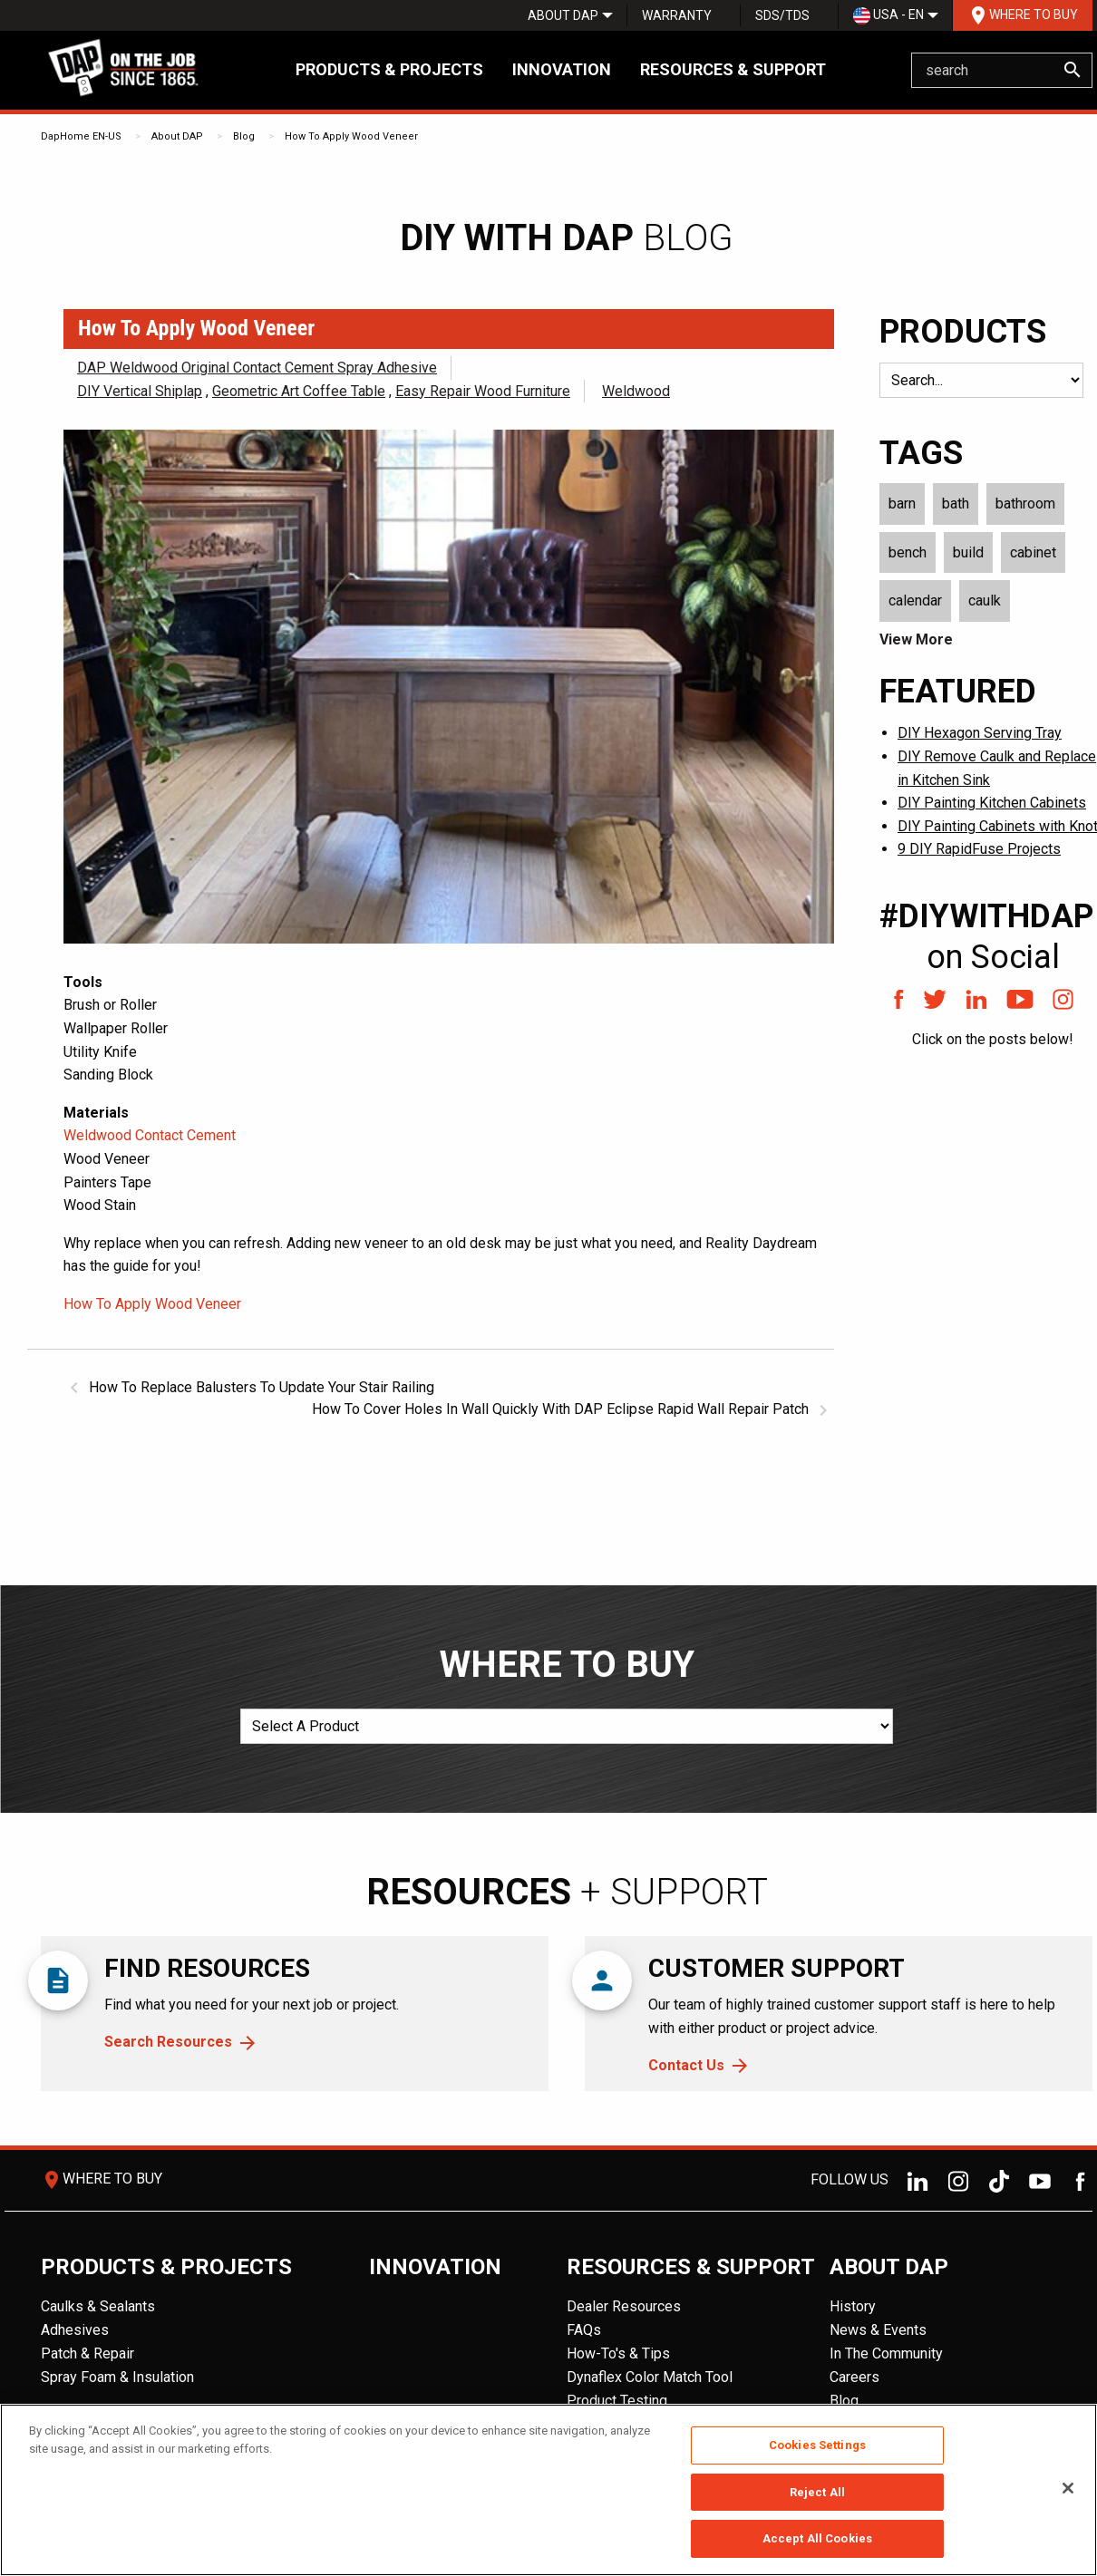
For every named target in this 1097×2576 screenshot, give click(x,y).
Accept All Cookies (817, 2538)
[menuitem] (563, 15)
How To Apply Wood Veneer (351, 136)
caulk (984, 600)
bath (955, 503)
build (968, 552)
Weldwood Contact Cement (149, 1135)
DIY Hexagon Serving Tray (980, 732)
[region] (548, 2490)
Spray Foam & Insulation (117, 2377)
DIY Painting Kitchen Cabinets (992, 802)
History (853, 2306)
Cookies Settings (817, 2445)
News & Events (878, 2330)
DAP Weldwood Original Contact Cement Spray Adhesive (257, 367)
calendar (915, 600)
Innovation (561, 69)
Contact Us (686, 2065)
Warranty (677, 15)
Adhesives (75, 2330)
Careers (854, 2377)
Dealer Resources (624, 2306)
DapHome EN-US (81, 136)
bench (907, 552)
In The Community (886, 2353)
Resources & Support (733, 69)
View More (916, 639)
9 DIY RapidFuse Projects (979, 848)
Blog (244, 136)
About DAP (563, 15)
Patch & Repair (87, 2353)
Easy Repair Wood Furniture (482, 391)
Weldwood (636, 391)
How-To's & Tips (618, 2353)
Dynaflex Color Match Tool (650, 2377)
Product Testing (617, 2400)
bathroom (1025, 503)
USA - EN (888, 15)
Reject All (817, 2492)
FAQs (584, 2330)
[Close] (1068, 2488)
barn (902, 503)
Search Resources (168, 2041)
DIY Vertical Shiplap (139, 391)
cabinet (1033, 552)
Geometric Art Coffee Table (298, 391)
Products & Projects (389, 69)
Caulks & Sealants (98, 2306)
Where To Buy (1022, 15)
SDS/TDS (782, 15)
